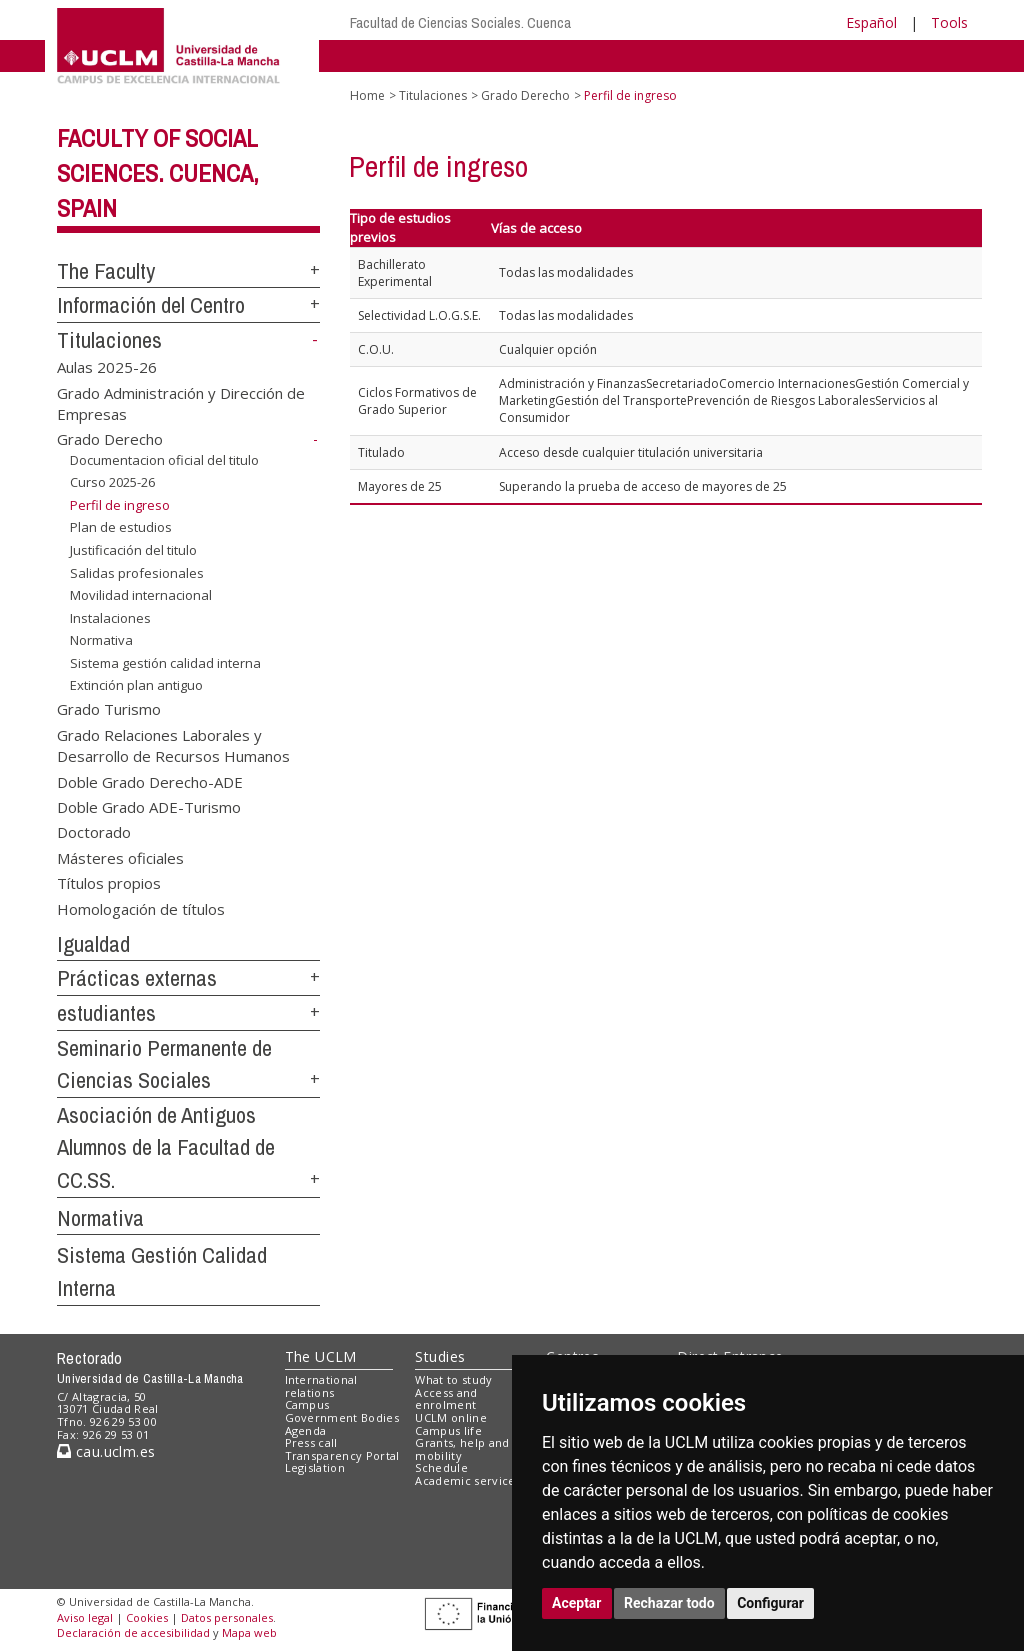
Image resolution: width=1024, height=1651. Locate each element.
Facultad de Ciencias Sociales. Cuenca (460, 22)
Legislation (315, 1467)
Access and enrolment (446, 1399)
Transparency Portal (342, 1455)
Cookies (147, 1617)
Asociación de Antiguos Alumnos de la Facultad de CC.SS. (166, 1147)
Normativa (101, 640)
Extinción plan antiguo (136, 685)
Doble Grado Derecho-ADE (150, 781)
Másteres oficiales (120, 857)
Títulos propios (109, 883)
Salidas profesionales (137, 572)
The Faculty (106, 271)
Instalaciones (110, 618)
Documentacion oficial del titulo (164, 460)
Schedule (441, 1467)
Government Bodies (342, 1417)
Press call (311, 1442)
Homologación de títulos (141, 908)
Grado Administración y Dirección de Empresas (181, 402)
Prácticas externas (137, 978)
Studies (440, 1356)
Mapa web (249, 1632)
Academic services (468, 1480)
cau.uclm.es (106, 1451)
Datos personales (227, 1617)
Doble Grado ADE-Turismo (149, 807)
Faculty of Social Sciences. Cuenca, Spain (158, 173)
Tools (949, 22)
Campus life (448, 1430)
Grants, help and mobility (462, 1449)
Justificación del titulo (133, 550)
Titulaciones (109, 340)
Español (871, 22)
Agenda (306, 1430)
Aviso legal (85, 1617)
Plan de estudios (121, 527)
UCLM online (451, 1417)
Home (367, 95)
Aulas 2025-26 (107, 367)
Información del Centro (151, 305)
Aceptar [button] (577, 1603)
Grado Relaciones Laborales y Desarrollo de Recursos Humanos (173, 744)
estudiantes (106, 1013)
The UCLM (321, 1356)
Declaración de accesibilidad (133, 1632)
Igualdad (93, 944)
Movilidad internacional (141, 595)
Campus (307, 1404)
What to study (453, 1379)
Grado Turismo (109, 709)
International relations (321, 1386)
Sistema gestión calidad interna (165, 663)
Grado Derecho (110, 439)
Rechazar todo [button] (669, 1603)
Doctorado (94, 832)
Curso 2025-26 (112, 482)
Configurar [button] (770, 1603)
